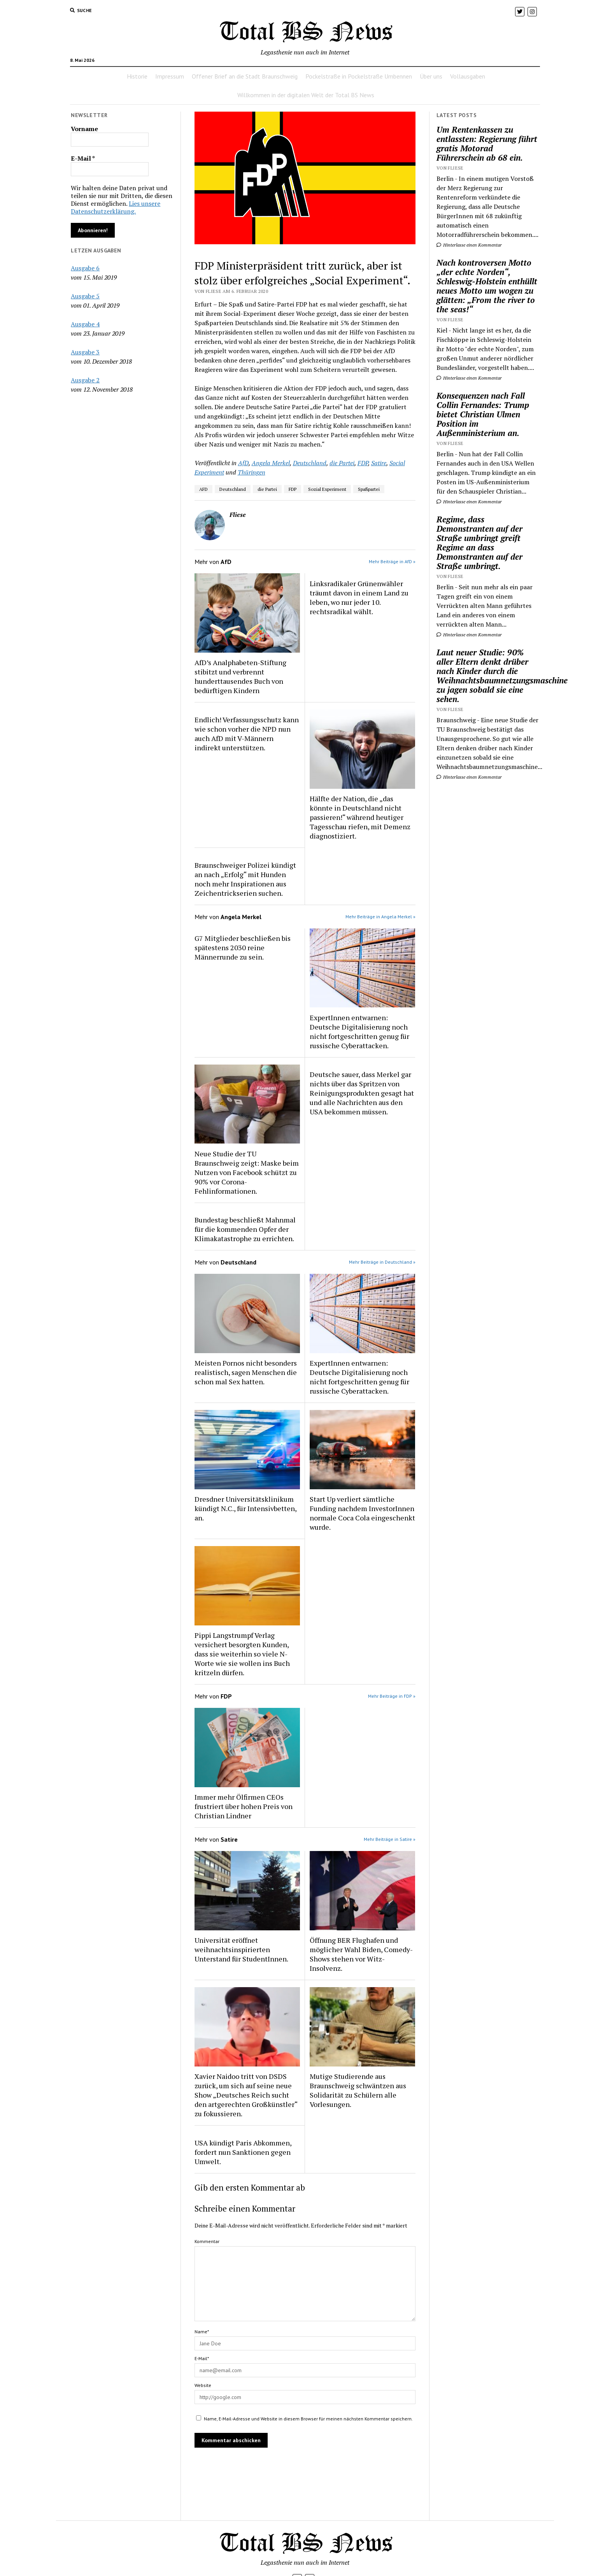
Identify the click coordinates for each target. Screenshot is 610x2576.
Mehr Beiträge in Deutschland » (382, 1262)
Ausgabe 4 (85, 324)
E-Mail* (202, 2358)
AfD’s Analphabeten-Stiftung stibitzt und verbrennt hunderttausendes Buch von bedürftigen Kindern (240, 676)
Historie (137, 76)
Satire (378, 463)
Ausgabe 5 (85, 296)
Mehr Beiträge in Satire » (389, 1839)
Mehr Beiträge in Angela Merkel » (380, 916)
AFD (203, 489)
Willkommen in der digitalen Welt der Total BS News (305, 95)
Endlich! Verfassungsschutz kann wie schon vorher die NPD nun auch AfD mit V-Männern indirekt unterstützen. (247, 733)
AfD (243, 463)
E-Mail (83, 158)
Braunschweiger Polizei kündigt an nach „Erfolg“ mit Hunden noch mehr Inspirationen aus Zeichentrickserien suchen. (245, 879)
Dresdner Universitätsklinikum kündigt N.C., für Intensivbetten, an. (245, 1508)
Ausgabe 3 (85, 352)
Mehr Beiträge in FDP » (391, 1696)
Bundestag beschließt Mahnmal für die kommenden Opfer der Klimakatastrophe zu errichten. (245, 1229)
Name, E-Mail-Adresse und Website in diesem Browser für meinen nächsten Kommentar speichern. (308, 2419)
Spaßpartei (369, 489)
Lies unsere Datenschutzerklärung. (115, 207)
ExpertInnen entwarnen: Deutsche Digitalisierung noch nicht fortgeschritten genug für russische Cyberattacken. (359, 1031)
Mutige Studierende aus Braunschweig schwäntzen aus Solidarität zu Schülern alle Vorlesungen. (358, 2090)
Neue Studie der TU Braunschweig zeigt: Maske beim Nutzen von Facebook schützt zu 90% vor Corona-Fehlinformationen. (247, 1172)
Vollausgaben (467, 76)
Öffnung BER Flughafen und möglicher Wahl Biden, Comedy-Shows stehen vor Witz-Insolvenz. (361, 1954)
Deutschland (309, 463)
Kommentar (207, 2241)
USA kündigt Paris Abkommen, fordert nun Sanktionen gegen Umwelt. (243, 2152)
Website (203, 2385)
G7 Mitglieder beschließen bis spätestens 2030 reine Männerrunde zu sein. (243, 947)
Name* (202, 2331)
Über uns (431, 76)
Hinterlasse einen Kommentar (469, 245)
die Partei (342, 463)
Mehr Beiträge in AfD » (392, 561)
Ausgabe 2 (85, 380)
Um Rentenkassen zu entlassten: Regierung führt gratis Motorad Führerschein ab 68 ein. (486, 143)
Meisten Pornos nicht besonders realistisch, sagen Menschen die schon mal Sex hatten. (246, 1372)
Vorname (84, 129)
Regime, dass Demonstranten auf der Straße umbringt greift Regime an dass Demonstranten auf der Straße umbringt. (479, 543)
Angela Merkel (271, 463)
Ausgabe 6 (85, 268)
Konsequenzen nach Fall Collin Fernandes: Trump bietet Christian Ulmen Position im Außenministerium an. (482, 414)
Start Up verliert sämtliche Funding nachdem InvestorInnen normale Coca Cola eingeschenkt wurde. (362, 1513)
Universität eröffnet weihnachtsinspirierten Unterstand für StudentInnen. (241, 1949)
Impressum (169, 76)
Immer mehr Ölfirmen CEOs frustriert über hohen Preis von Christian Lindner (244, 1806)
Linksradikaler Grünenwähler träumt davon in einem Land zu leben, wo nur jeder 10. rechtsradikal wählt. (359, 597)
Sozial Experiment (327, 489)
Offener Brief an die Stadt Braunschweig (245, 76)
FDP (363, 463)
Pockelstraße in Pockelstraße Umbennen (358, 76)
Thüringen (251, 472)
